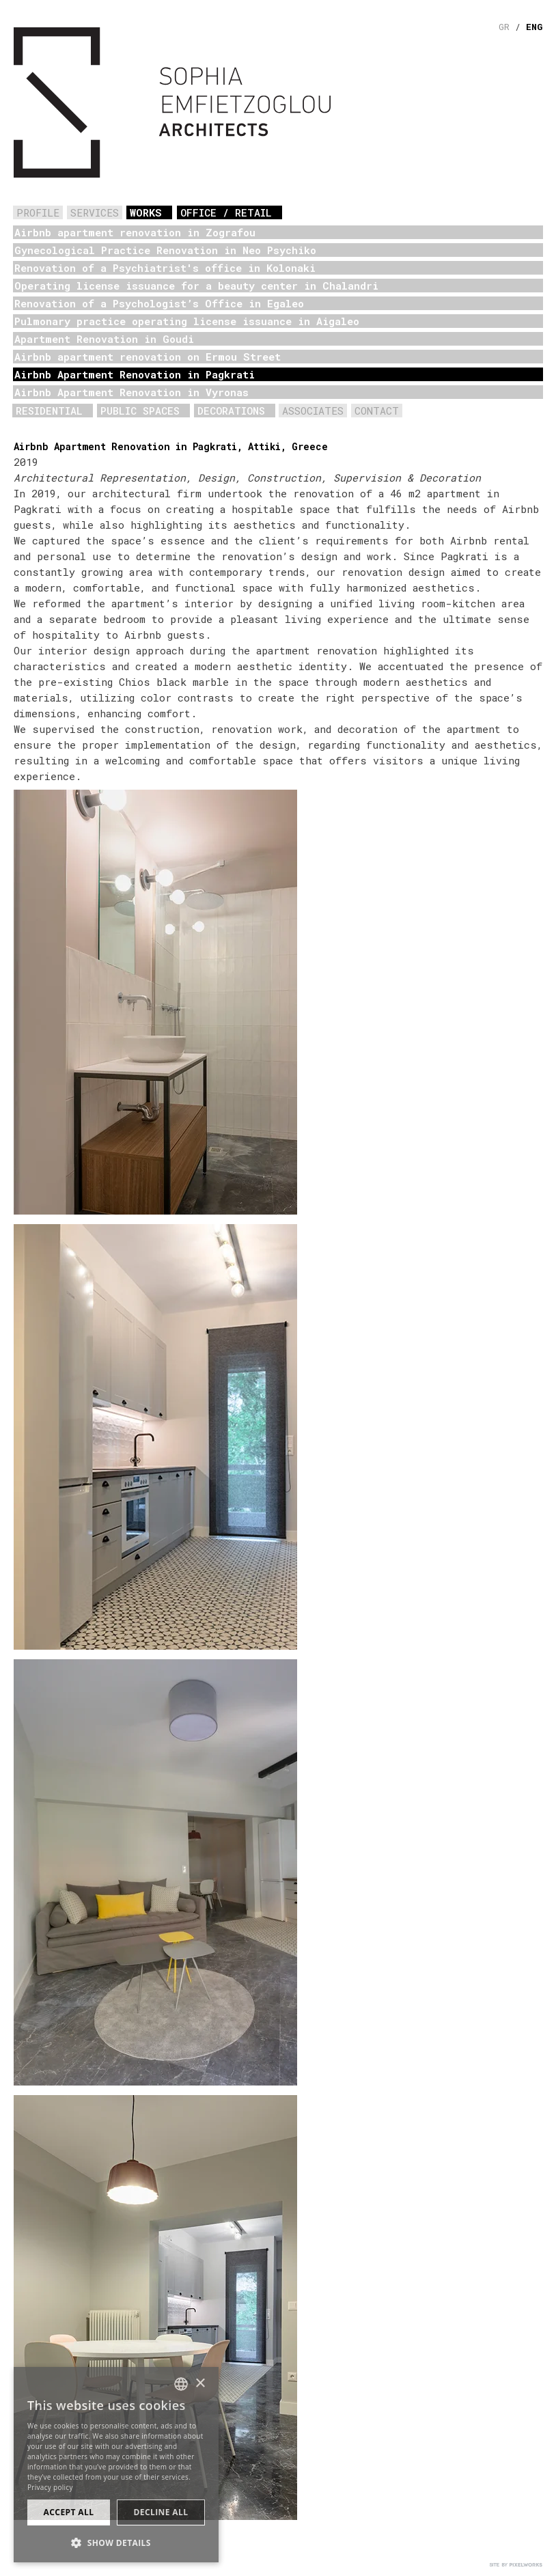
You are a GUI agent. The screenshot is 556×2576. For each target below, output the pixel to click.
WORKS (146, 212)
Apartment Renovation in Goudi (104, 339)
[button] (116, 2541)
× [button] (200, 2384)
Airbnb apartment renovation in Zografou (134, 232)
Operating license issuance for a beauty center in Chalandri (196, 285)
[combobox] (181, 2384)
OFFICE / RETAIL (226, 212)
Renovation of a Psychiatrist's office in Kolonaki (165, 268)
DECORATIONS (231, 410)
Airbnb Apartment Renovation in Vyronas (131, 392)
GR (504, 26)
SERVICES (94, 212)
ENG (534, 26)
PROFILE (37, 212)
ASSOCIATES (313, 410)
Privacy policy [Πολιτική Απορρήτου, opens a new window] (50, 2487)
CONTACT (377, 410)
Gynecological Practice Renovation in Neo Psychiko (165, 250)
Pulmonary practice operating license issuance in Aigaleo (186, 321)
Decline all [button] (161, 2512)
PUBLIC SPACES (140, 410)
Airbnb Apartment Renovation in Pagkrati (134, 374)
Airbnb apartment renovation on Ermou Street (147, 356)
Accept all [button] (69, 2512)
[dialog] (116, 2464)
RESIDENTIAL (49, 410)
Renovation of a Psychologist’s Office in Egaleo (159, 303)
